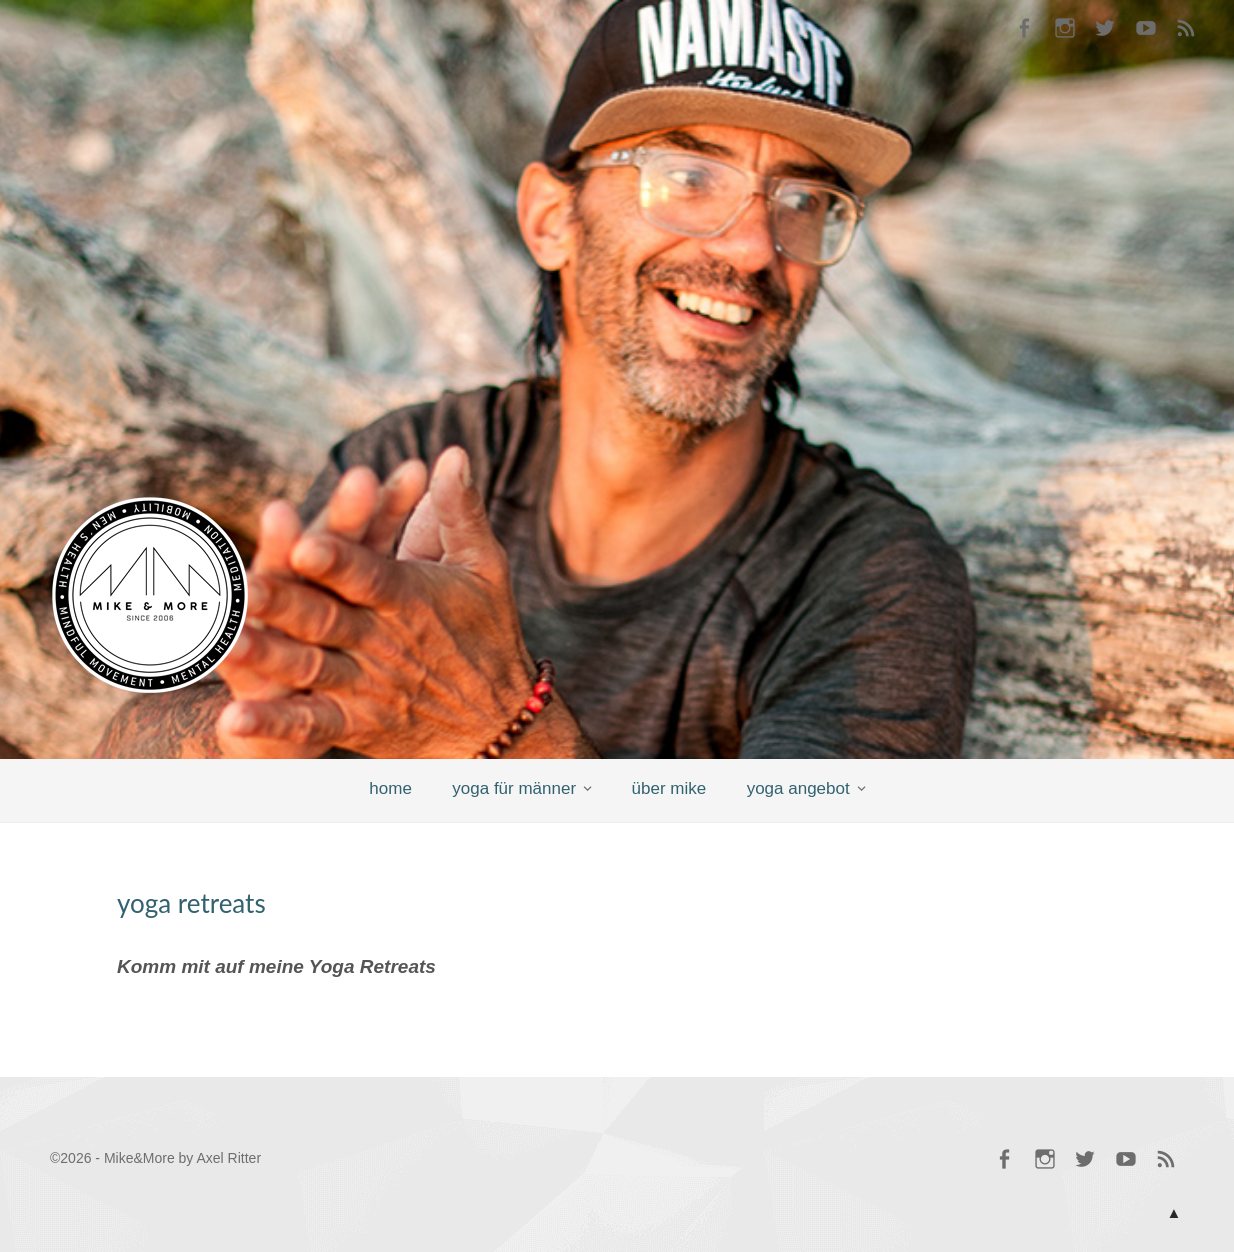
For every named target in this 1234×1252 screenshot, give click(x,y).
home (390, 788)
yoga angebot (798, 788)
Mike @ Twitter (1105, 30)
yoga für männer (514, 788)
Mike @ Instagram (1065, 30)
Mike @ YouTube (1146, 30)
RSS (1186, 30)
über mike (669, 788)
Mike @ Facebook (1024, 30)
